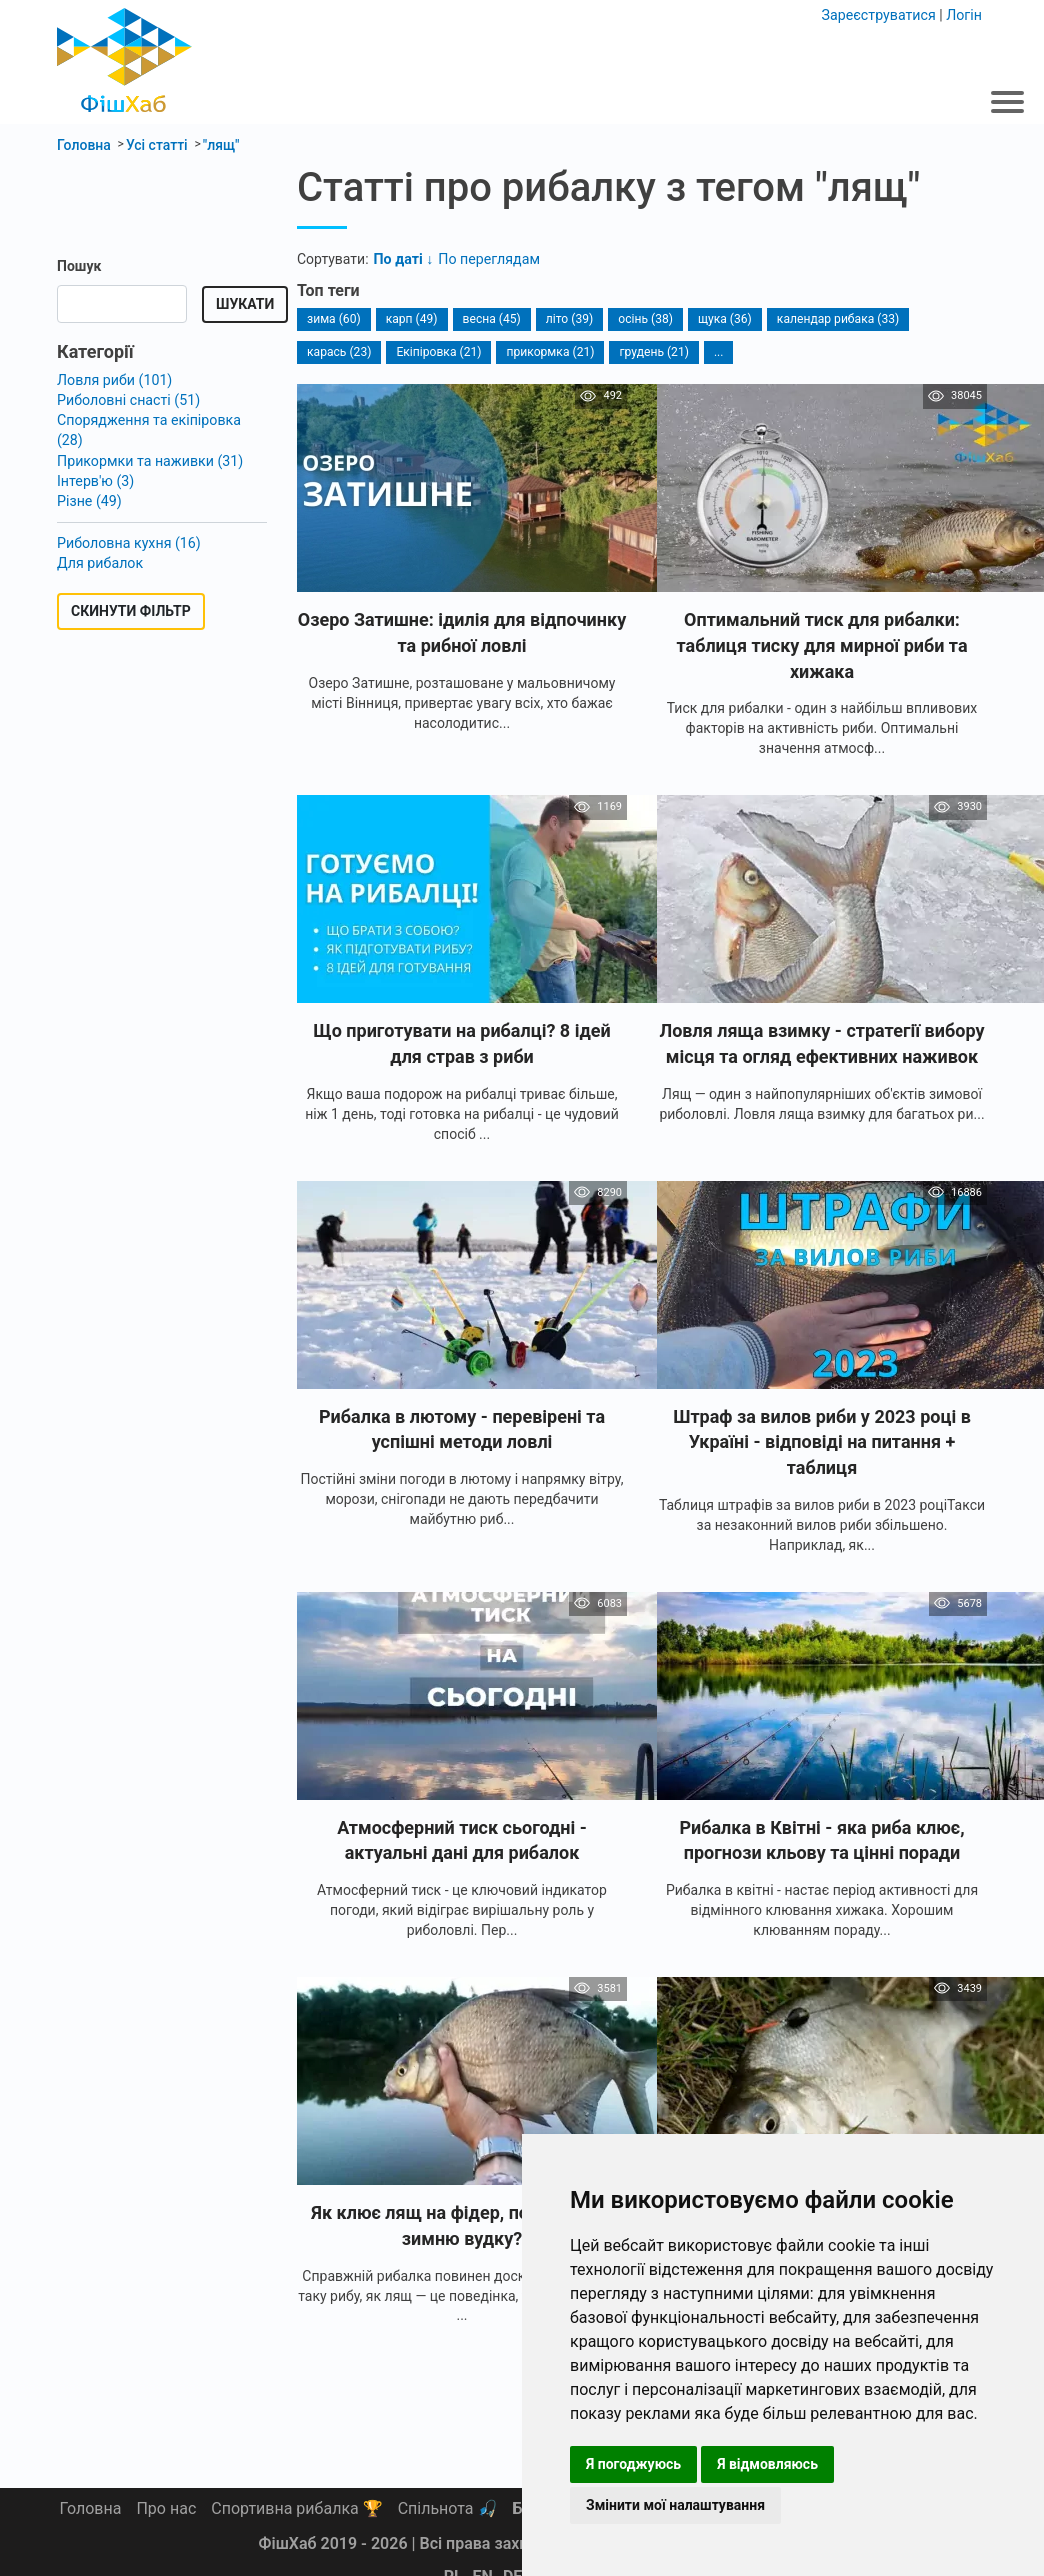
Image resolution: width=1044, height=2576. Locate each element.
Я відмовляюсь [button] (767, 2464)
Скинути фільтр (131, 588)
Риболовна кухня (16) (128, 519)
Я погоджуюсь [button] (633, 2464)
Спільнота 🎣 (448, 2508)
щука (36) (722, 318)
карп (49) (410, 318)
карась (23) (339, 351)
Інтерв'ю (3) (95, 458)
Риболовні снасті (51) (127, 399)
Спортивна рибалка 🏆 (296, 2508)
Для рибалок (99, 539)
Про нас (166, 2508)
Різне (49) (89, 478)
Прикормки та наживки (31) (148, 438)
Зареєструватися (880, 14)
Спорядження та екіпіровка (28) (162, 419)
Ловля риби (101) (114, 379)
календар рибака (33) (834, 318)
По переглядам (487, 258)
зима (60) (333, 318)
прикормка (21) (548, 351)
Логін (964, 14)
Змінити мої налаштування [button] (675, 2505)
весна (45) (491, 318)
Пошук (79, 266)
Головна (91, 2508)
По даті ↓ (403, 258)
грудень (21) (651, 351)
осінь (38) (643, 318)
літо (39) (567, 318)
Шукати (245, 304)
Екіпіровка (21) (438, 351)
